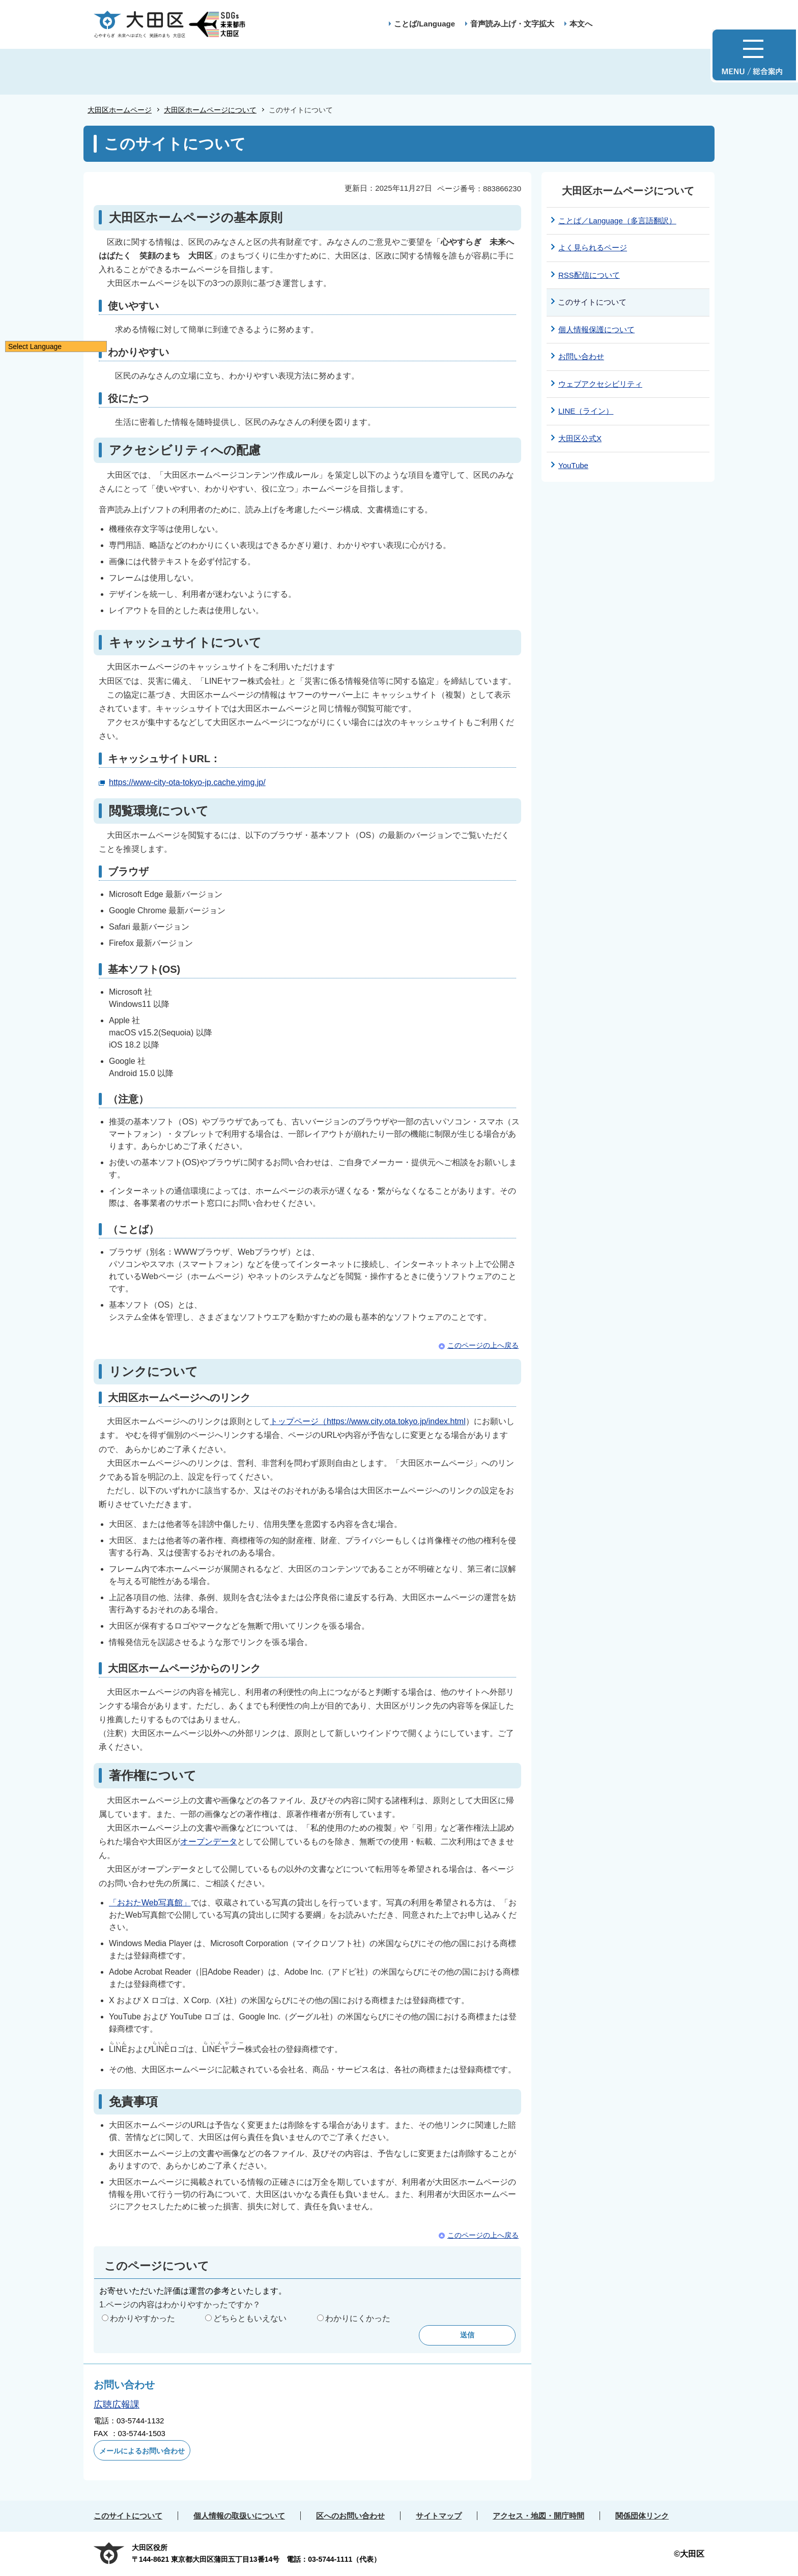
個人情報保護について (596, 329)
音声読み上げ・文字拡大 (512, 23)
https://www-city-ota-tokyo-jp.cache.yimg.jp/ (187, 782)
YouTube (573, 465)
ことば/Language (424, 23)
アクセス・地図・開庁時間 (538, 2515)
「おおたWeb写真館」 (150, 1902)
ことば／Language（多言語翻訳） (617, 220)
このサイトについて (128, 2515)
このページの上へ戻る (483, 1345)
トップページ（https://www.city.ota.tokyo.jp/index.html (368, 1421)
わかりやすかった (142, 2318)
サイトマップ (439, 2515)
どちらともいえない (250, 2318)
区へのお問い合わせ (350, 2515)
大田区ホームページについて (210, 110)
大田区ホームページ (120, 110)
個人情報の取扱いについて (239, 2515)
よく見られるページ (592, 247)
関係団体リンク (642, 2515)
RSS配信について (589, 275)
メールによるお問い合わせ (142, 2451)
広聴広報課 (116, 2404)
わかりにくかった (357, 2318)
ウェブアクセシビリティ (600, 384)
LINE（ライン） (585, 411)
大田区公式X (580, 438)
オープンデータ (208, 1841)
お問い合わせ (581, 356)
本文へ (580, 23)
